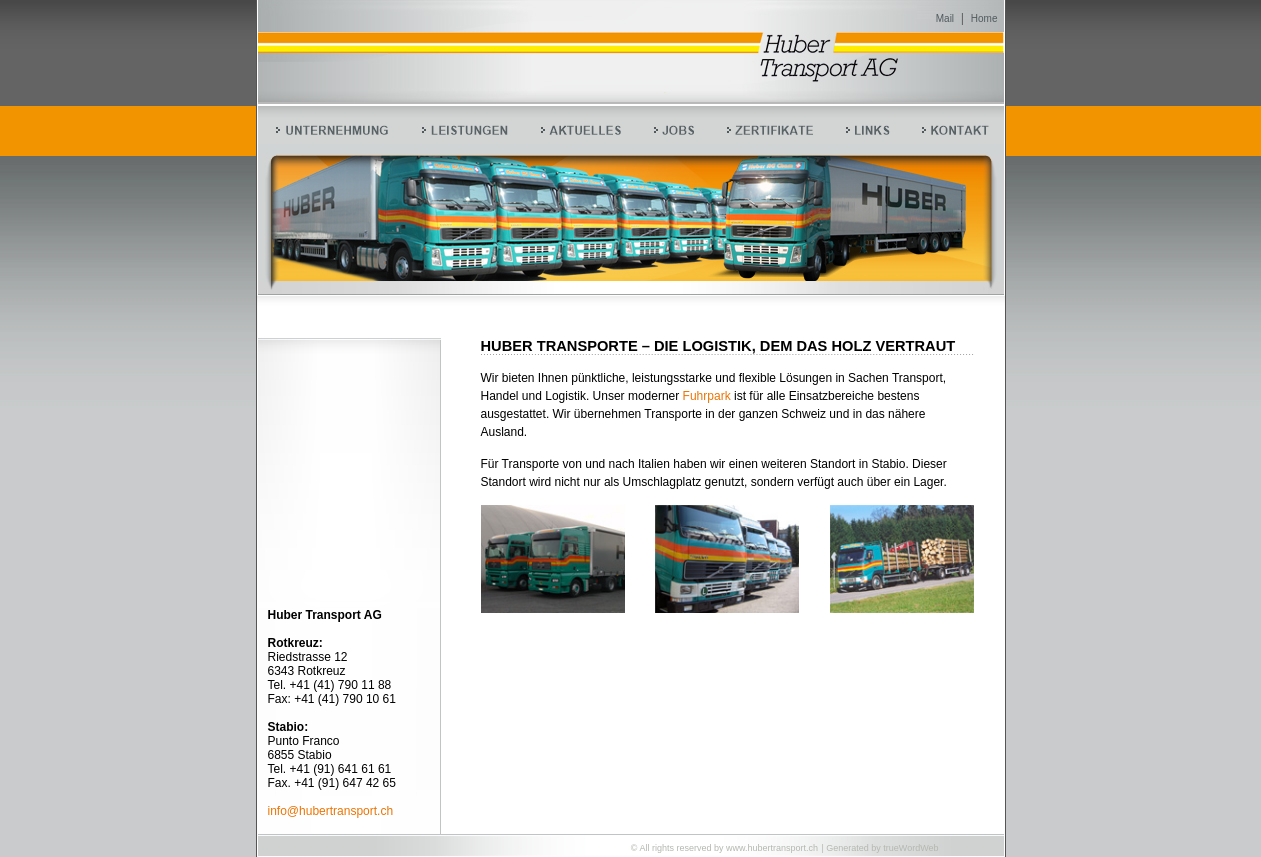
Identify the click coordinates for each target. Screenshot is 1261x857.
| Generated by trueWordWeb (879, 848)
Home (984, 18)
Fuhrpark (707, 396)
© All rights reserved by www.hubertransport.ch (724, 848)
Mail (945, 18)
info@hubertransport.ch (331, 811)
